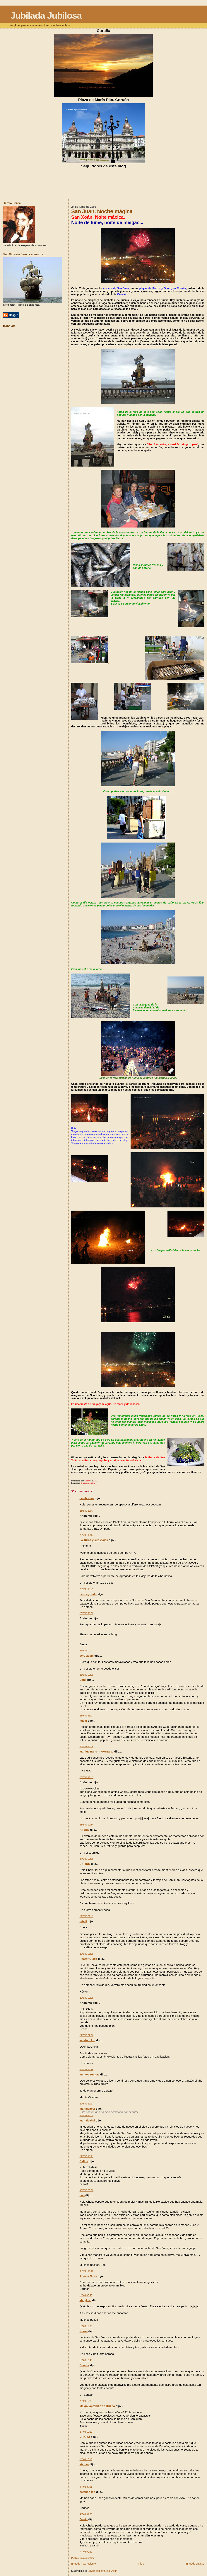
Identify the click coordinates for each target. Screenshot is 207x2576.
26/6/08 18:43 (86, 1777)
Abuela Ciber (88, 2276)
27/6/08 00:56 (86, 1859)
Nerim (84, 2331)
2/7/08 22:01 (86, 2487)
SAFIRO (85, 1863)
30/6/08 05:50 (86, 2190)
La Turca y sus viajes (94, 1539)
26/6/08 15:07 (86, 1715)
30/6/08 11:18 (86, 2271)
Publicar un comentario (83, 2558)
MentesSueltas (90, 2074)
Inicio (141, 2563)
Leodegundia (88, 1594)
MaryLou (85, 2300)
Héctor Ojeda (88, 1958)
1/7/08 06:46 (86, 2295)
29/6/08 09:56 (86, 2035)
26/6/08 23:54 (86, 1824)
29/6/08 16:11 (86, 2156)
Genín (84, 2519)
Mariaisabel (87, 2108)
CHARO (85, 2436)
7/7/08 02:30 (86, 2552)
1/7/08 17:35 (86, 2326)
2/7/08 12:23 (86, 2432)
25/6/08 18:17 (86, 1535)
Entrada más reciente (83, 2563)
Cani (83, 1679)
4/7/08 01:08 (86, 2514)
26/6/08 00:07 (86, 1650)
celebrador (87, 1498)
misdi (83, 1720)
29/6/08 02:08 (86, 1998)
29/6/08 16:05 (86, 2115)
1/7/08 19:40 (86, 2360)
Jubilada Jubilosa (46, 15)
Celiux (84, 2161)
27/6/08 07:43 (86, 1916)
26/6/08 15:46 (86, 1746)
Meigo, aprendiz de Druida (97, 2405)
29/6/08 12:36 (86, 2069)
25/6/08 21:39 (86, 1613)
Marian (84, 2464)
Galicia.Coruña (88, 1483)
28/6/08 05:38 (86, 1954)
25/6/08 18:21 (86, 1589)
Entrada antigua (195, 2563)
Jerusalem (87, 1655)
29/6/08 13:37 (86, 2103)
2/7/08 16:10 (86, 2459)
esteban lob (87, 2040)
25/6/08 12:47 (86, 1511)
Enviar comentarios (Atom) (103, 2570)
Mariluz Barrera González (97, 1751)
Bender (84, 2365)
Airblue (84, 1829)
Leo (82, 2195)
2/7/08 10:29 (86, 2401)
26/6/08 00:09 (86, 1675)
